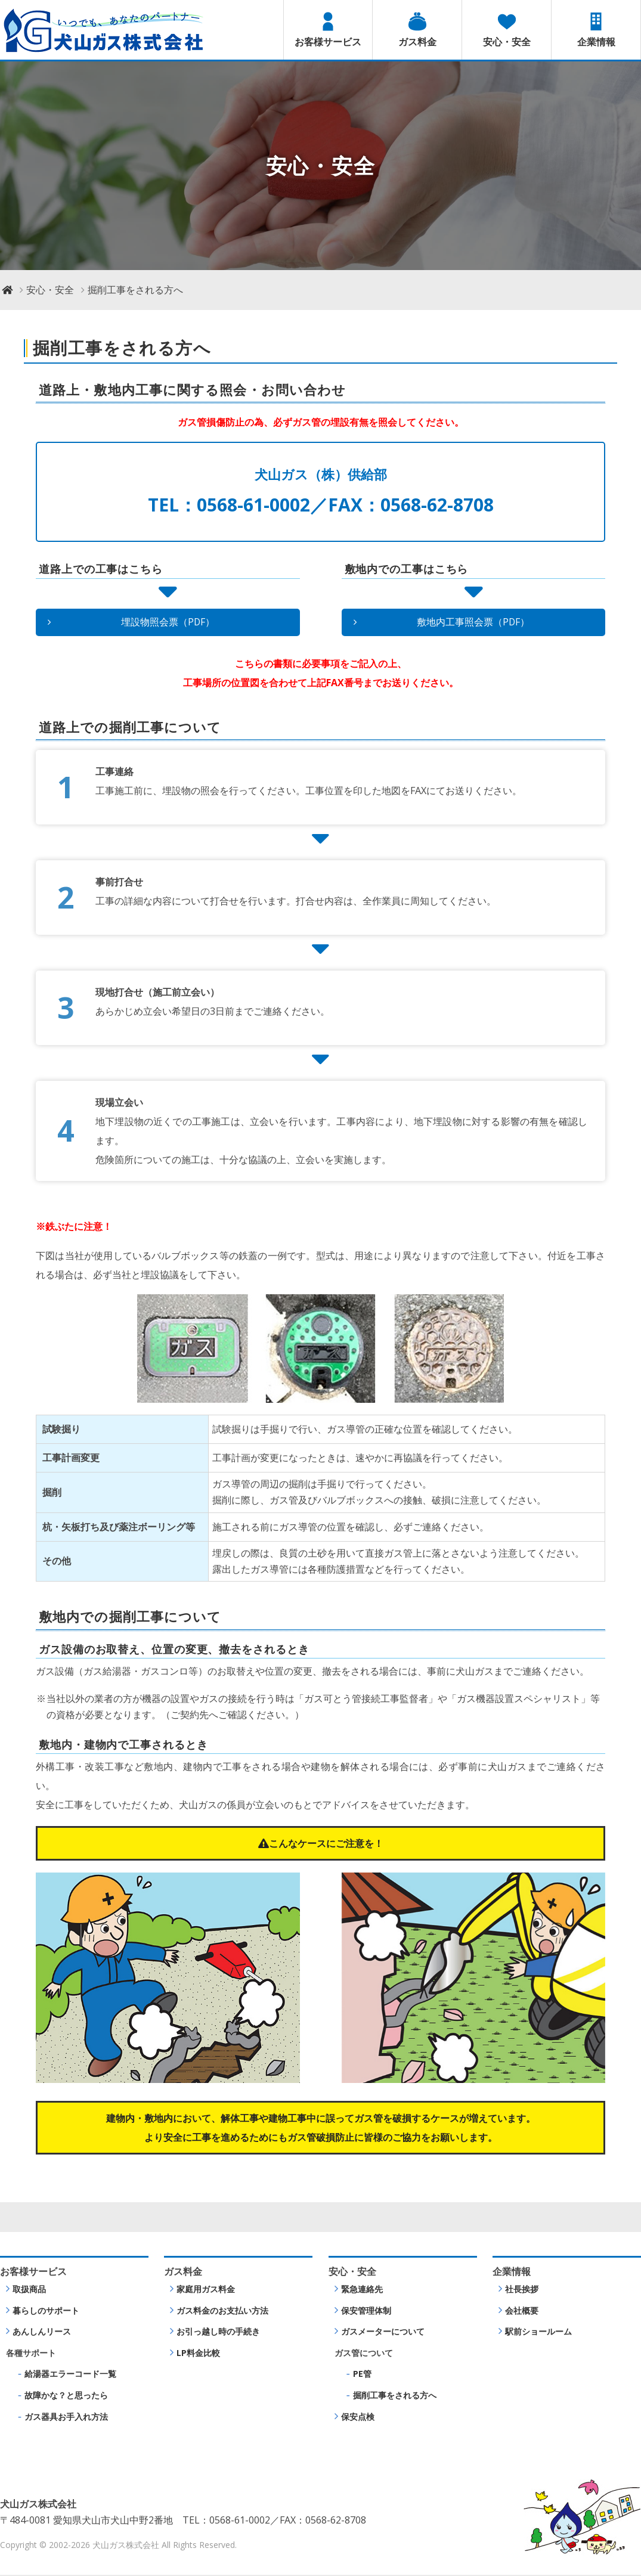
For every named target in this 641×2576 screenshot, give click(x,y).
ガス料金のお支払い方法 (222, 2311)
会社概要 (521, 2311)
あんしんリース (42, 2332)
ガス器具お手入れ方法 (66, 2417)
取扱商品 (29, 2289)
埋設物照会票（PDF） (167, 622)
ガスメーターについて (383, 2332)
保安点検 (357, 2417)
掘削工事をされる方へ (394, 2395)
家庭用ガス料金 (205, 2289)
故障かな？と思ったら (66, 2395)
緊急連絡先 (362, 2289)
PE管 (362, 2374)
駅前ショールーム (538, 2332)
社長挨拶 (521, 2289)
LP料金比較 (198, 2353)
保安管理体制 (366, 2311)
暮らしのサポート (46, 2311)
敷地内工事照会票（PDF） (473, 622)
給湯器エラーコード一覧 (70, 2374)
